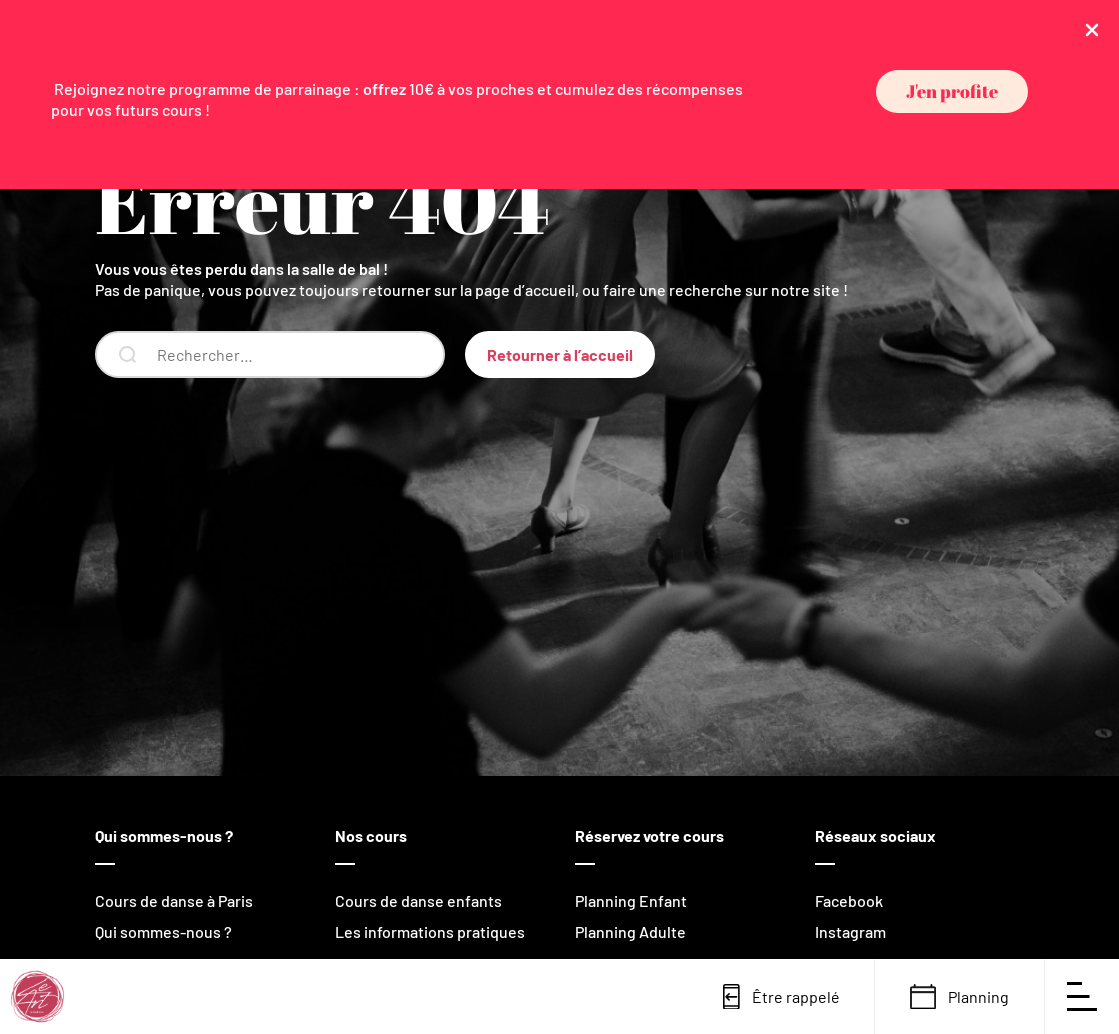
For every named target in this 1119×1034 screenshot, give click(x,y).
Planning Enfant (631, 900)
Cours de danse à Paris (174, 900)
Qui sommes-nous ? (163, 931)
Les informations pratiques (430, 931)
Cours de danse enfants (418, 900)
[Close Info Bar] (1092, 28)
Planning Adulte (630, 931)
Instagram (850, 931)
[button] (952, 91)
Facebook (849, 900)
